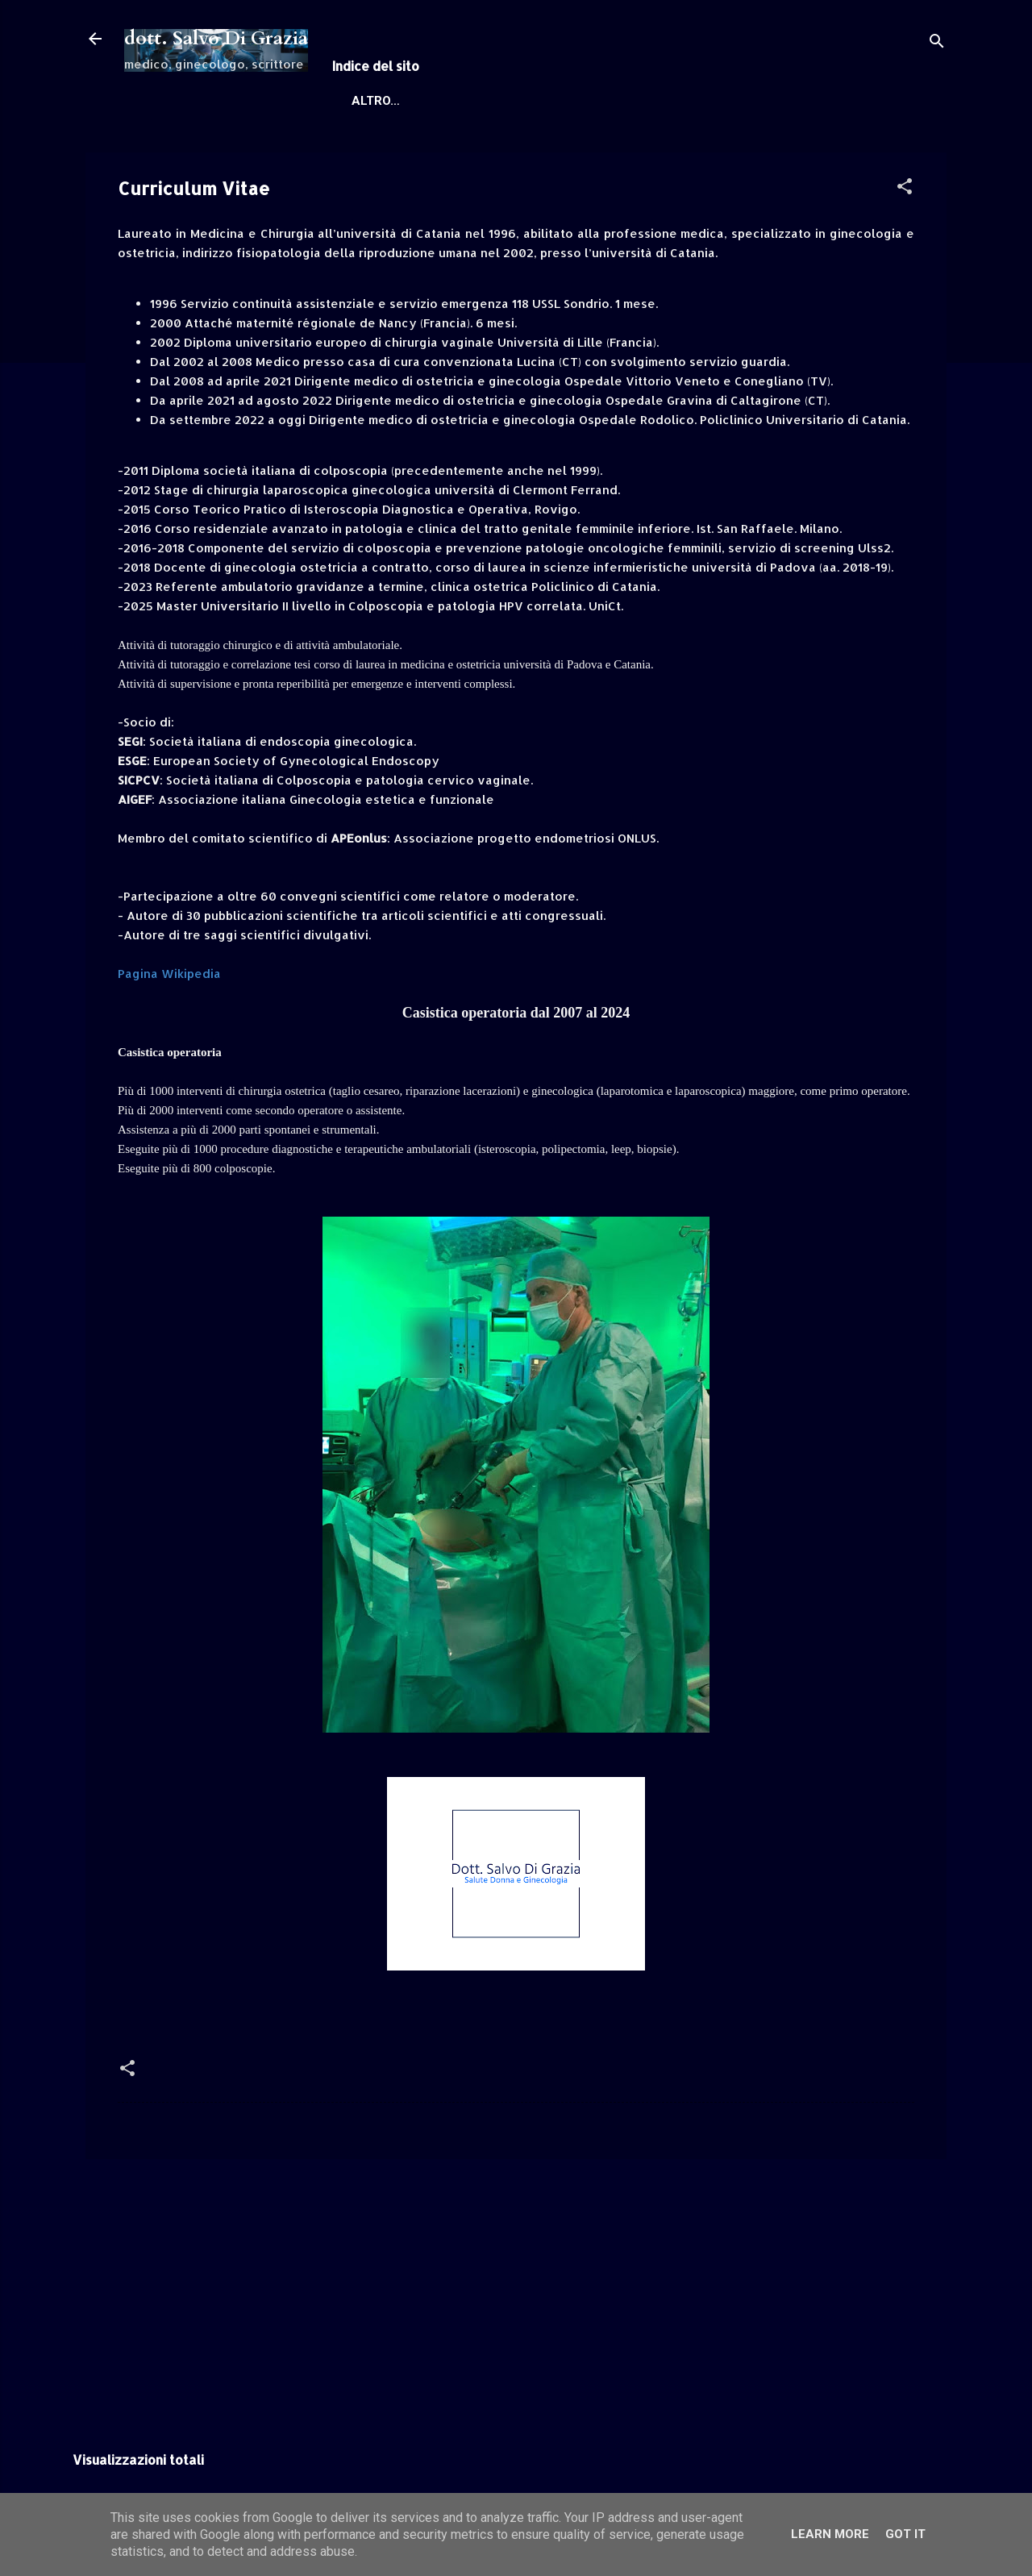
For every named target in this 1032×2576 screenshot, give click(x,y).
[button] (904, 189)
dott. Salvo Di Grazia (216, 38)
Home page (380, 101)
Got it (905, 2534)
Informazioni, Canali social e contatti (577, 101)
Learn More (830, 2534)
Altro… (762, 101)
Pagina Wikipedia (169, 973)
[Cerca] (937, 44)
